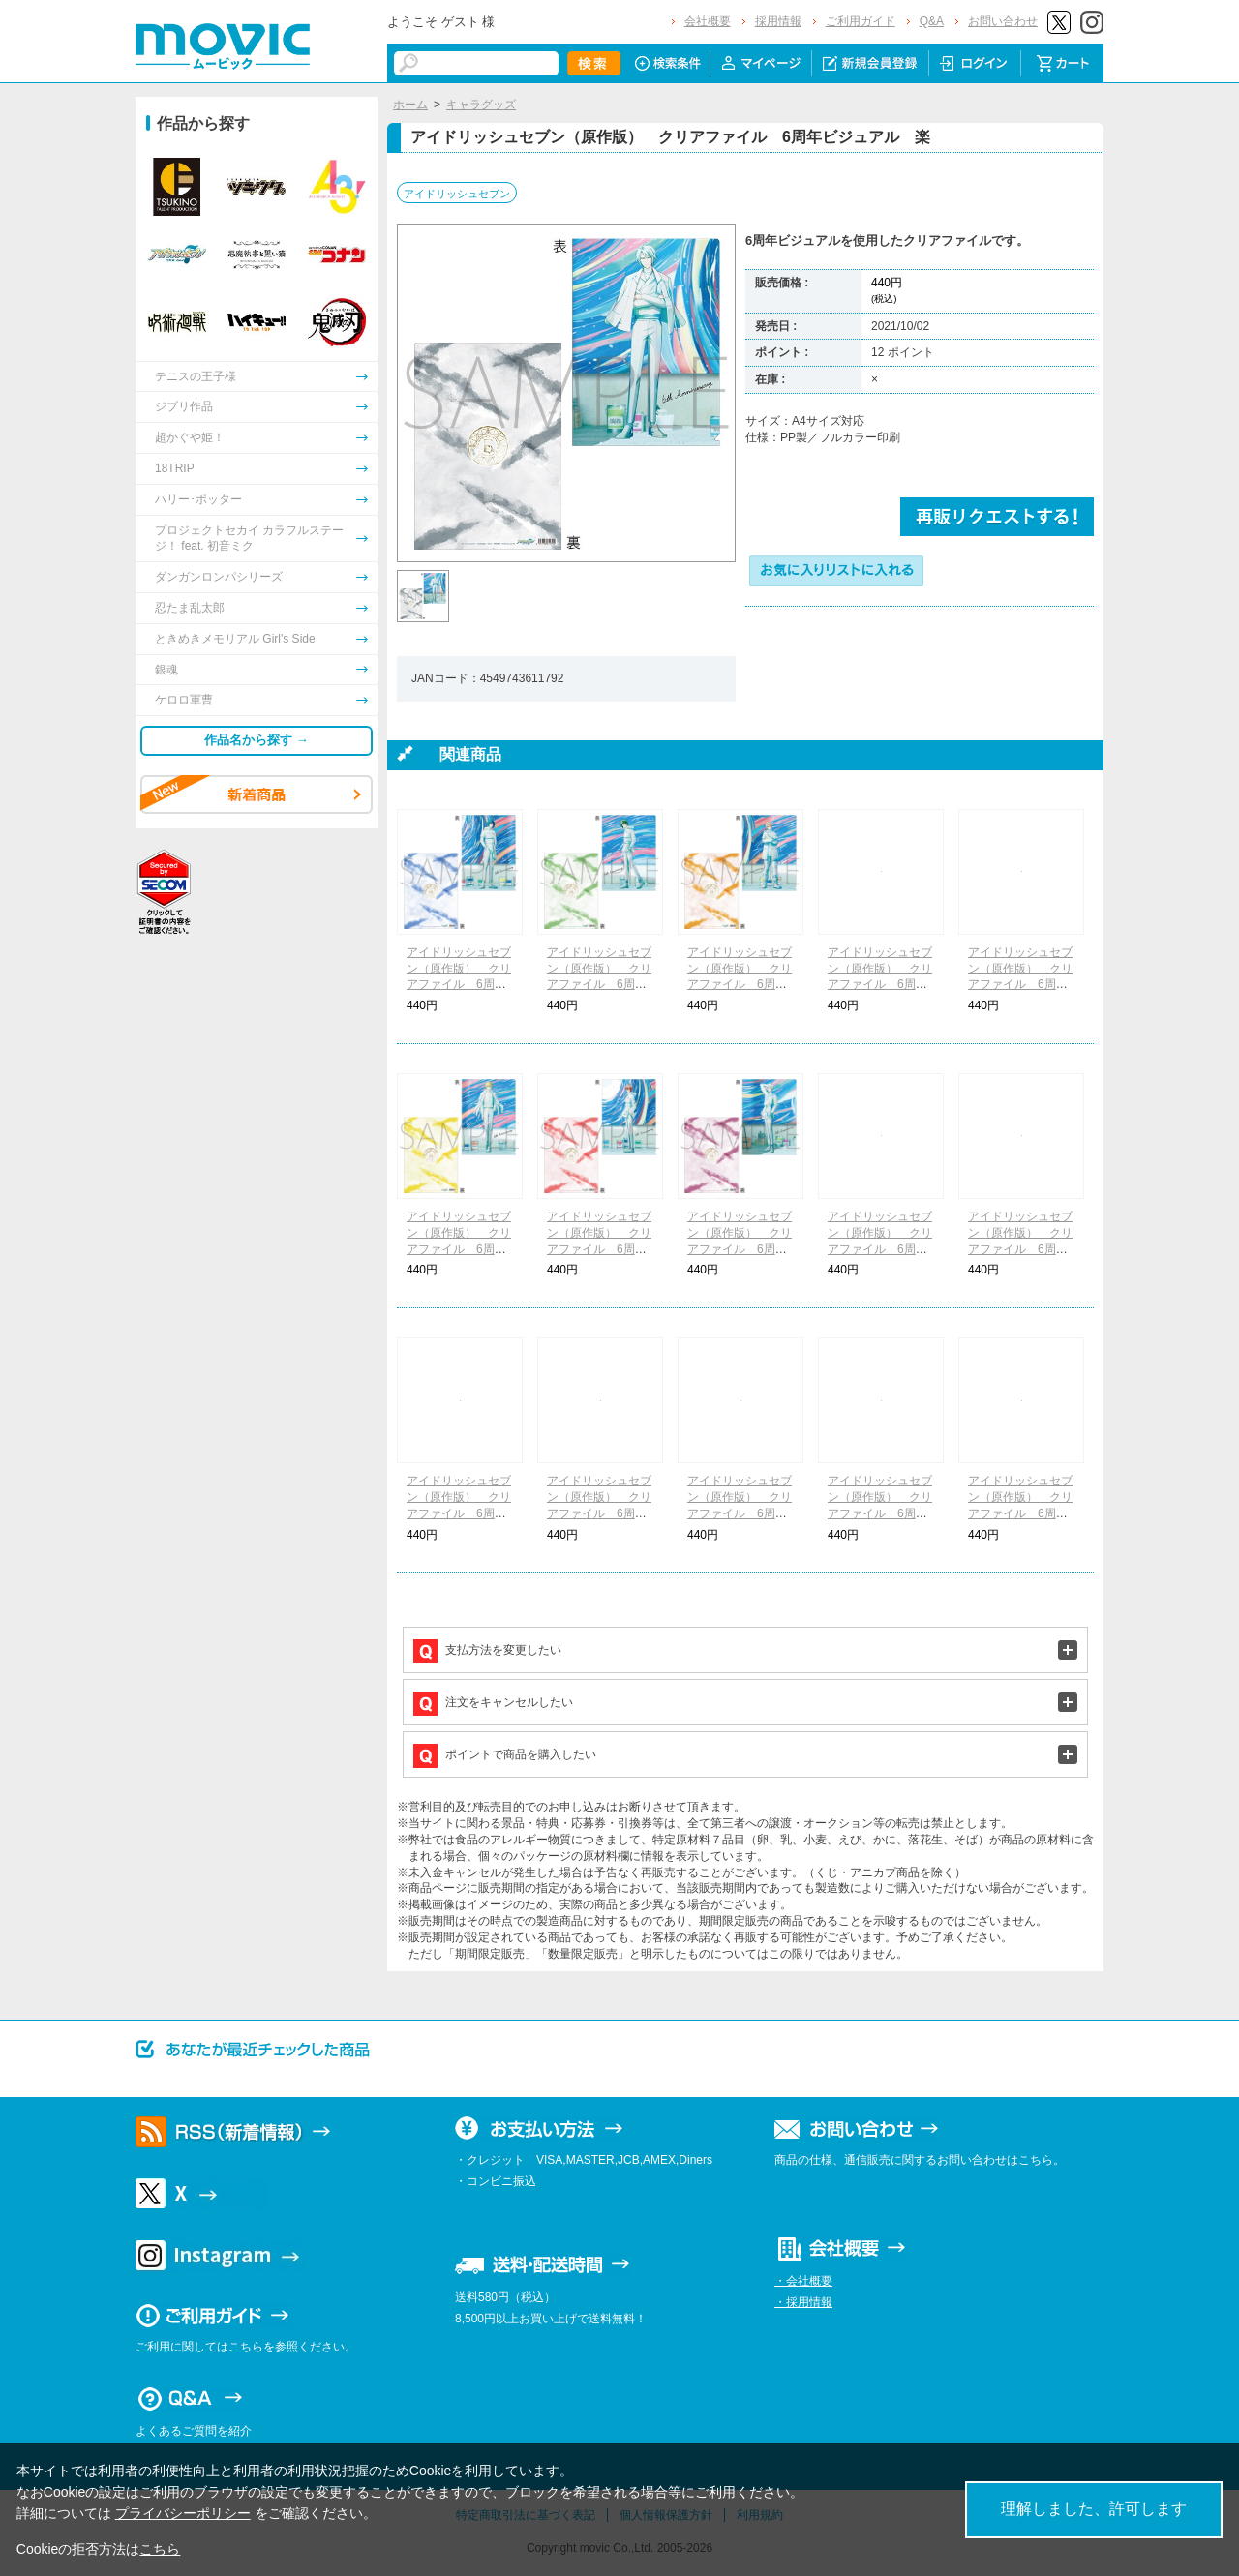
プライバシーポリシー (183, 2513)
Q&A (932, 21)
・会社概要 (803, 2281)
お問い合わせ (1003, 21)
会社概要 (707, 21)
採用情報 (778, 21)
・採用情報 (803, 2302)
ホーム (410, 104)
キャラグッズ (481, 104)
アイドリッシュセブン (457, 193)
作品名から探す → (256, 740)
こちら (159, 2549)
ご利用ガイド (860, 21)
